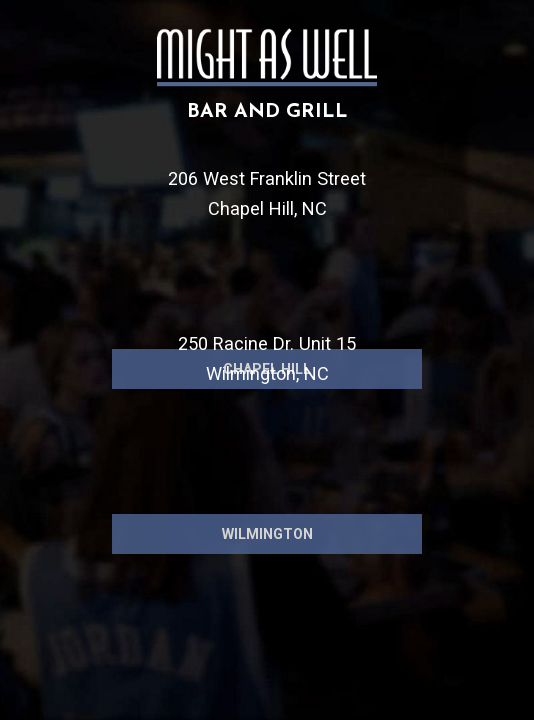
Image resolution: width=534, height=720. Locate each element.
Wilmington (267, 597)
